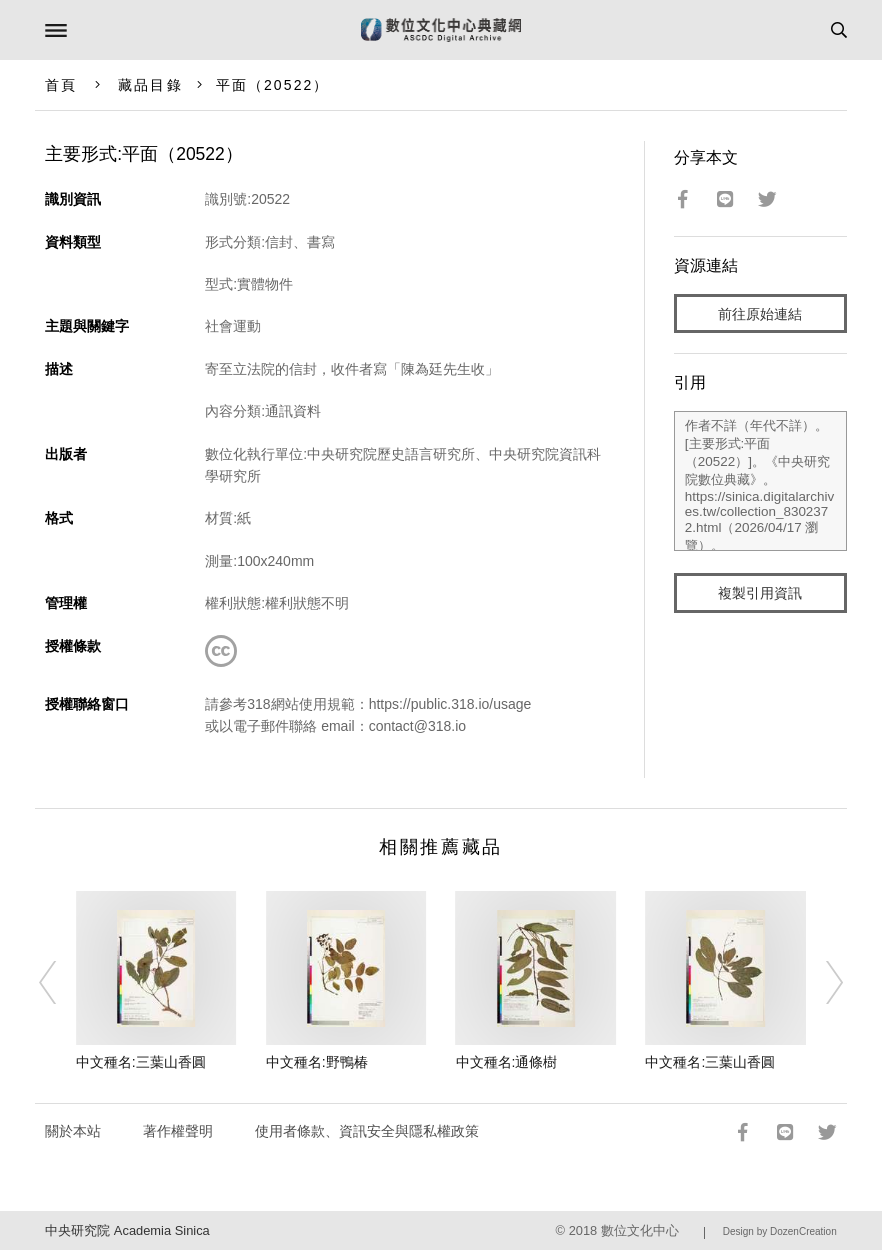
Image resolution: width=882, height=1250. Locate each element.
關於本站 (73, 1131)
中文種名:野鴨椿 (317, 1062)
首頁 (61, 85)
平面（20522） (273, 85)
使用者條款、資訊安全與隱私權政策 (367, 1131)
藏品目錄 (150, 85)
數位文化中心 (640, 1230)
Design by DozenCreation (780, 1231)
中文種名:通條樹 (507, 1062)
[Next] (821, 982)
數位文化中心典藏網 (441, 30)
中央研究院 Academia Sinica (127, 1230)
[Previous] (61, 982)
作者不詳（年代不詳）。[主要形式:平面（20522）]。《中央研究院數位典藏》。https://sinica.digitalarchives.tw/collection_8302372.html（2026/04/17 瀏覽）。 (760, 481)
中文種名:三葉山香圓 (141, 1062)
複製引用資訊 (760, 593)
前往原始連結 (760, 314)
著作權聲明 (178, 1131)
